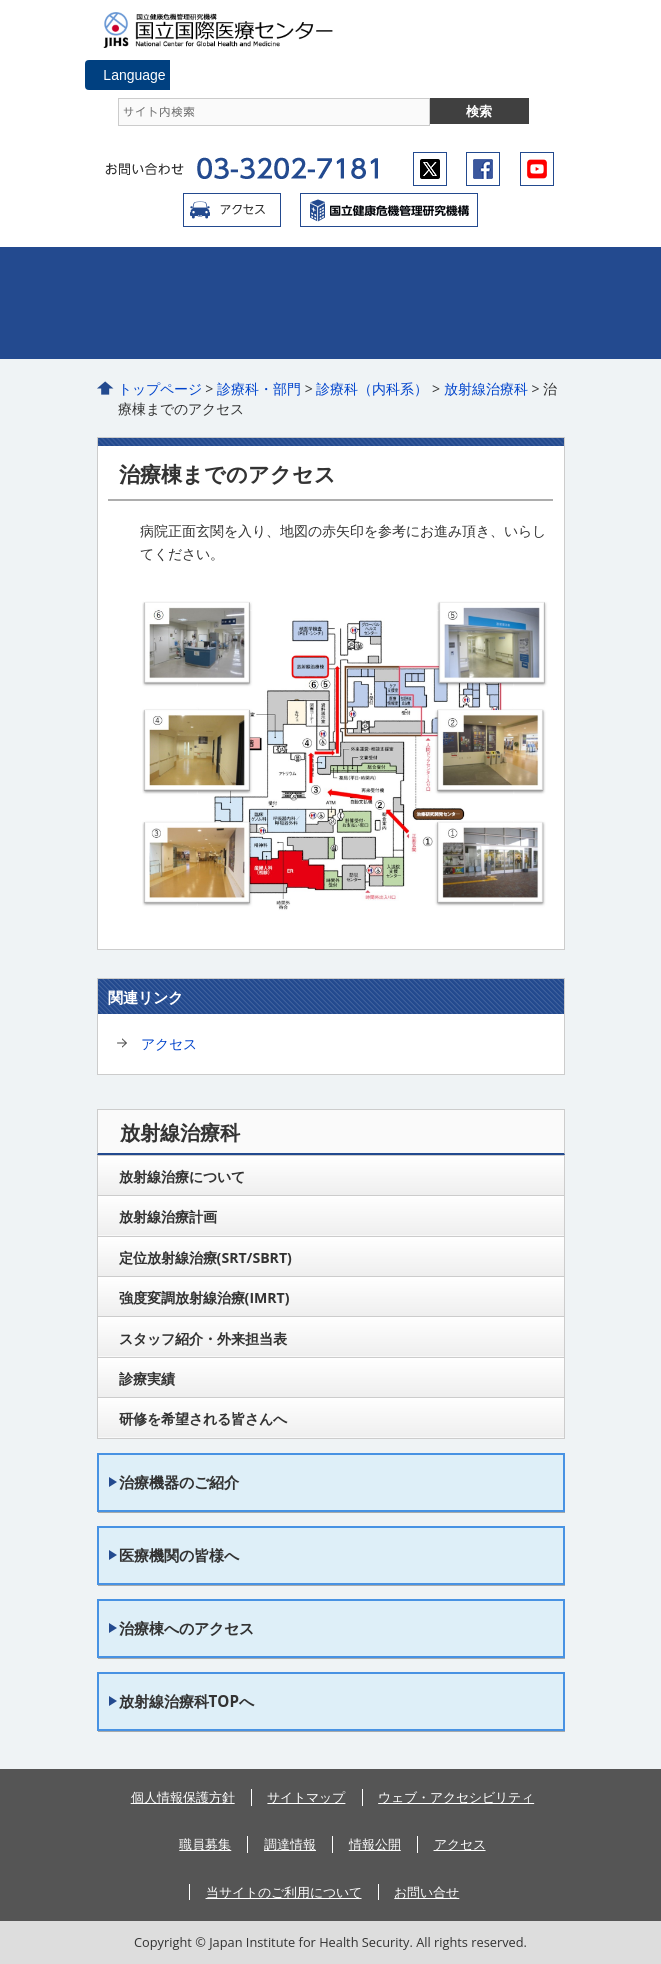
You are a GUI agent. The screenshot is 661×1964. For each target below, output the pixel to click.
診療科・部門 (259, 388)
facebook (483, 169)
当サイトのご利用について (284, 1892)
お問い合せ (426, 1892)
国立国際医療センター (227, 30)
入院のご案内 (487, 275)
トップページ (160, 388)
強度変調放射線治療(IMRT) (204, 1297)
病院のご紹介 (176, 275)
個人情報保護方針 (183, 1797)
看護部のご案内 (333, 331)
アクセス (232, 210)
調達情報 (290, 1844)
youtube (537, 169)
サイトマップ (306, 1797)
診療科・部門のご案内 (176, 331)
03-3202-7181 (287, 169)
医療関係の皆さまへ (487, 331)
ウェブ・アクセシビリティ (456, 1797)
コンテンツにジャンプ (0, 0)
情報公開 (375, 1844)
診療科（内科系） (372, 388)
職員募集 (205, 1844)
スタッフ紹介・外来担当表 (203, 1338)
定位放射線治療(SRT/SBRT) (205, 1257)
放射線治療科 (486, 388)
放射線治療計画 (168, 1216)
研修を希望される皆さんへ (203, 1418)
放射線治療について (182, 1176)
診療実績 (147, 1378)
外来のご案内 (333, 275)
